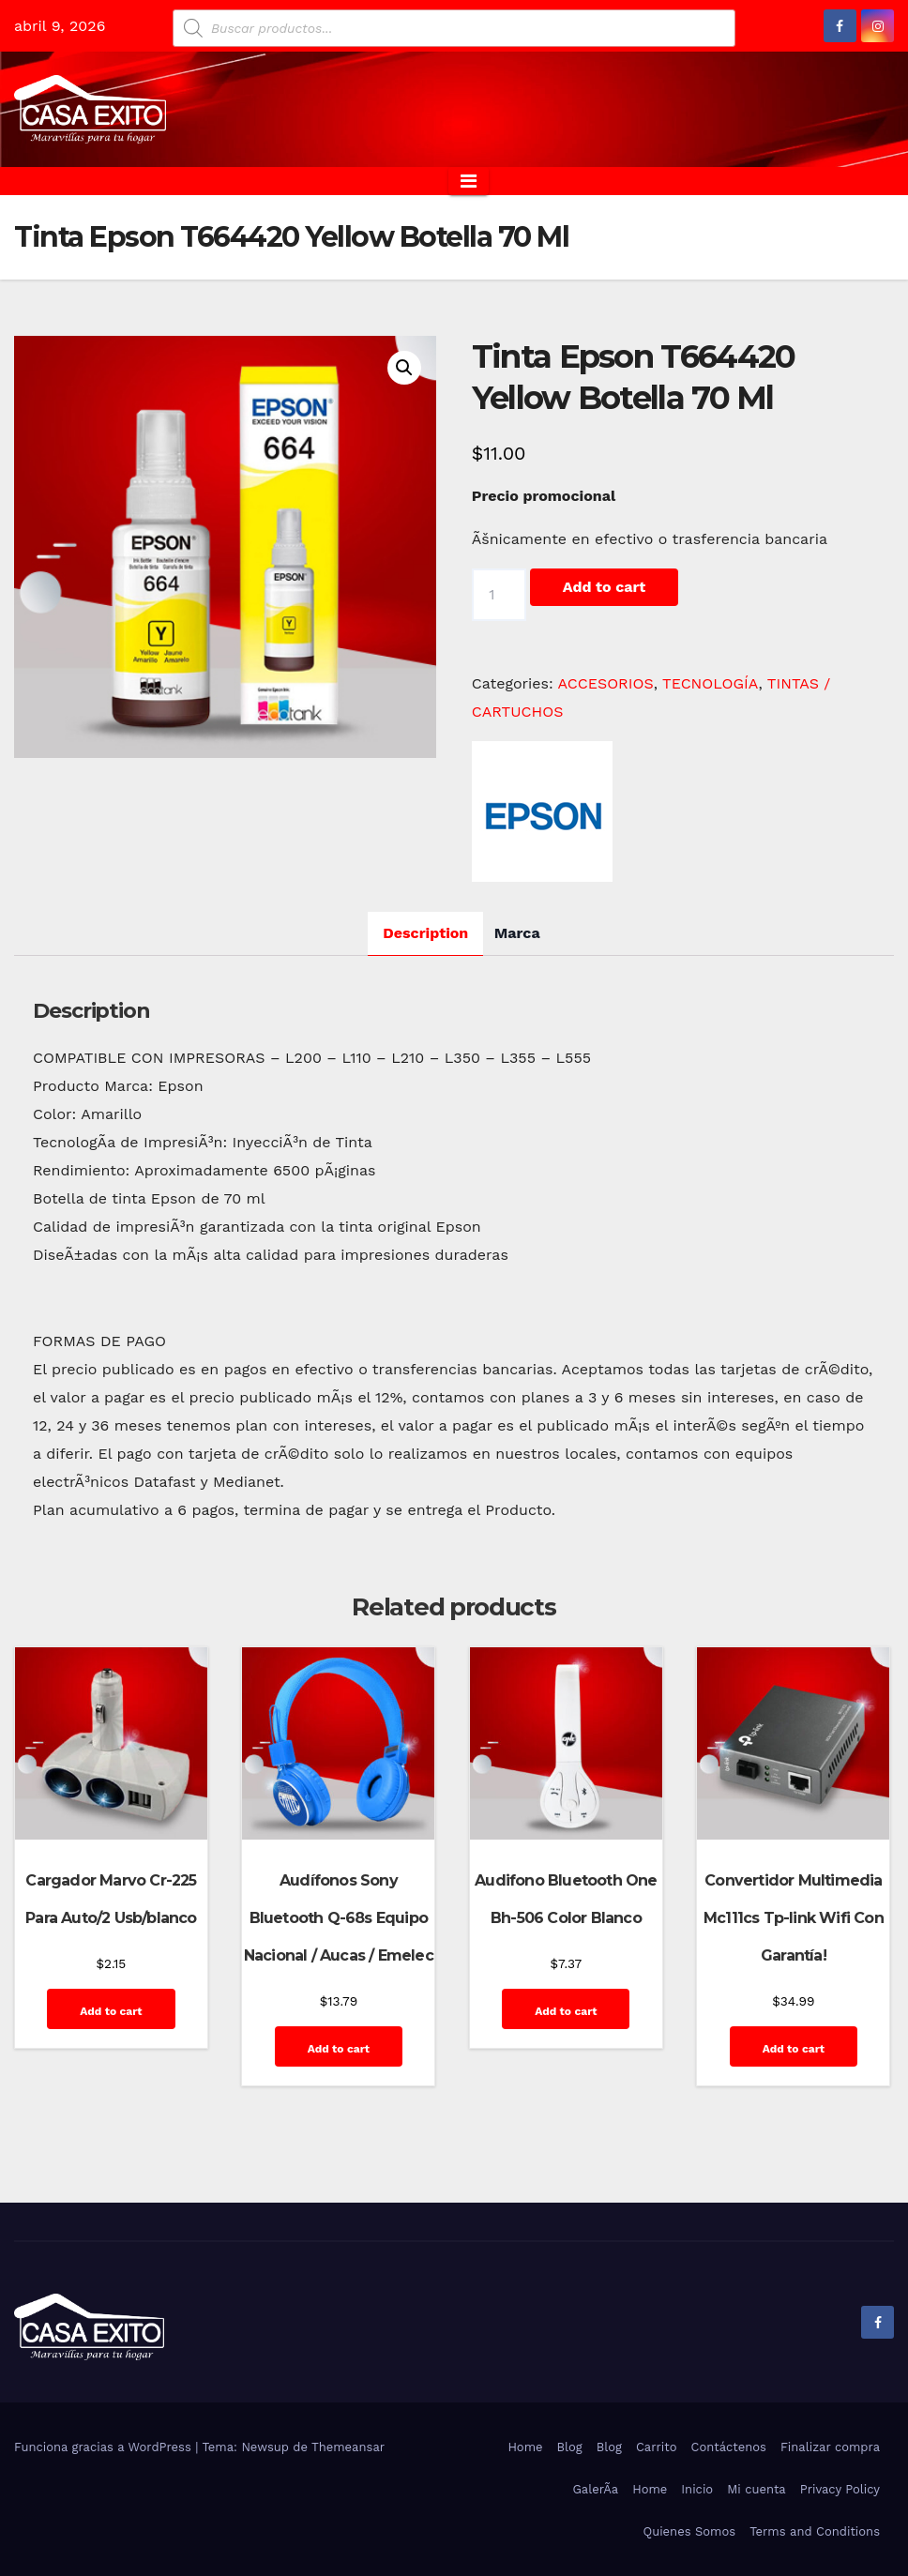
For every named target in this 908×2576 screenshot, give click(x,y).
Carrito (656, 2447)
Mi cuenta (756, 2489)
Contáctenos (728, 2447)
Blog (570, 2447)
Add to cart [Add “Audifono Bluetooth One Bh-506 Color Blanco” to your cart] (566, 2011)
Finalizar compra (830, 2447)
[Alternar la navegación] (468, 181)
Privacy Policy (840, 2489)
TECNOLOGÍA (710, 683)
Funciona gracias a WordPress (104, 2447)
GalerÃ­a (595, 2489)
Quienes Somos (689, 2531)
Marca (517, 933)
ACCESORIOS (606, 683)
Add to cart (604, 587)
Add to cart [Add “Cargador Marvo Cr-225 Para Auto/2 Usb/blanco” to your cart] (111, 2011)
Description (425, 933)
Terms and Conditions (814, 2531)
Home (524, 2447)
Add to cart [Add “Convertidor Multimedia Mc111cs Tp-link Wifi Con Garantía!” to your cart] (794, 2048)
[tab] (425, 934)
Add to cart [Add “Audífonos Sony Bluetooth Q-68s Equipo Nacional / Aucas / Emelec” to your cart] (339, 2048)
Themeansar (348, 2447)
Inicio (697, 2489)
